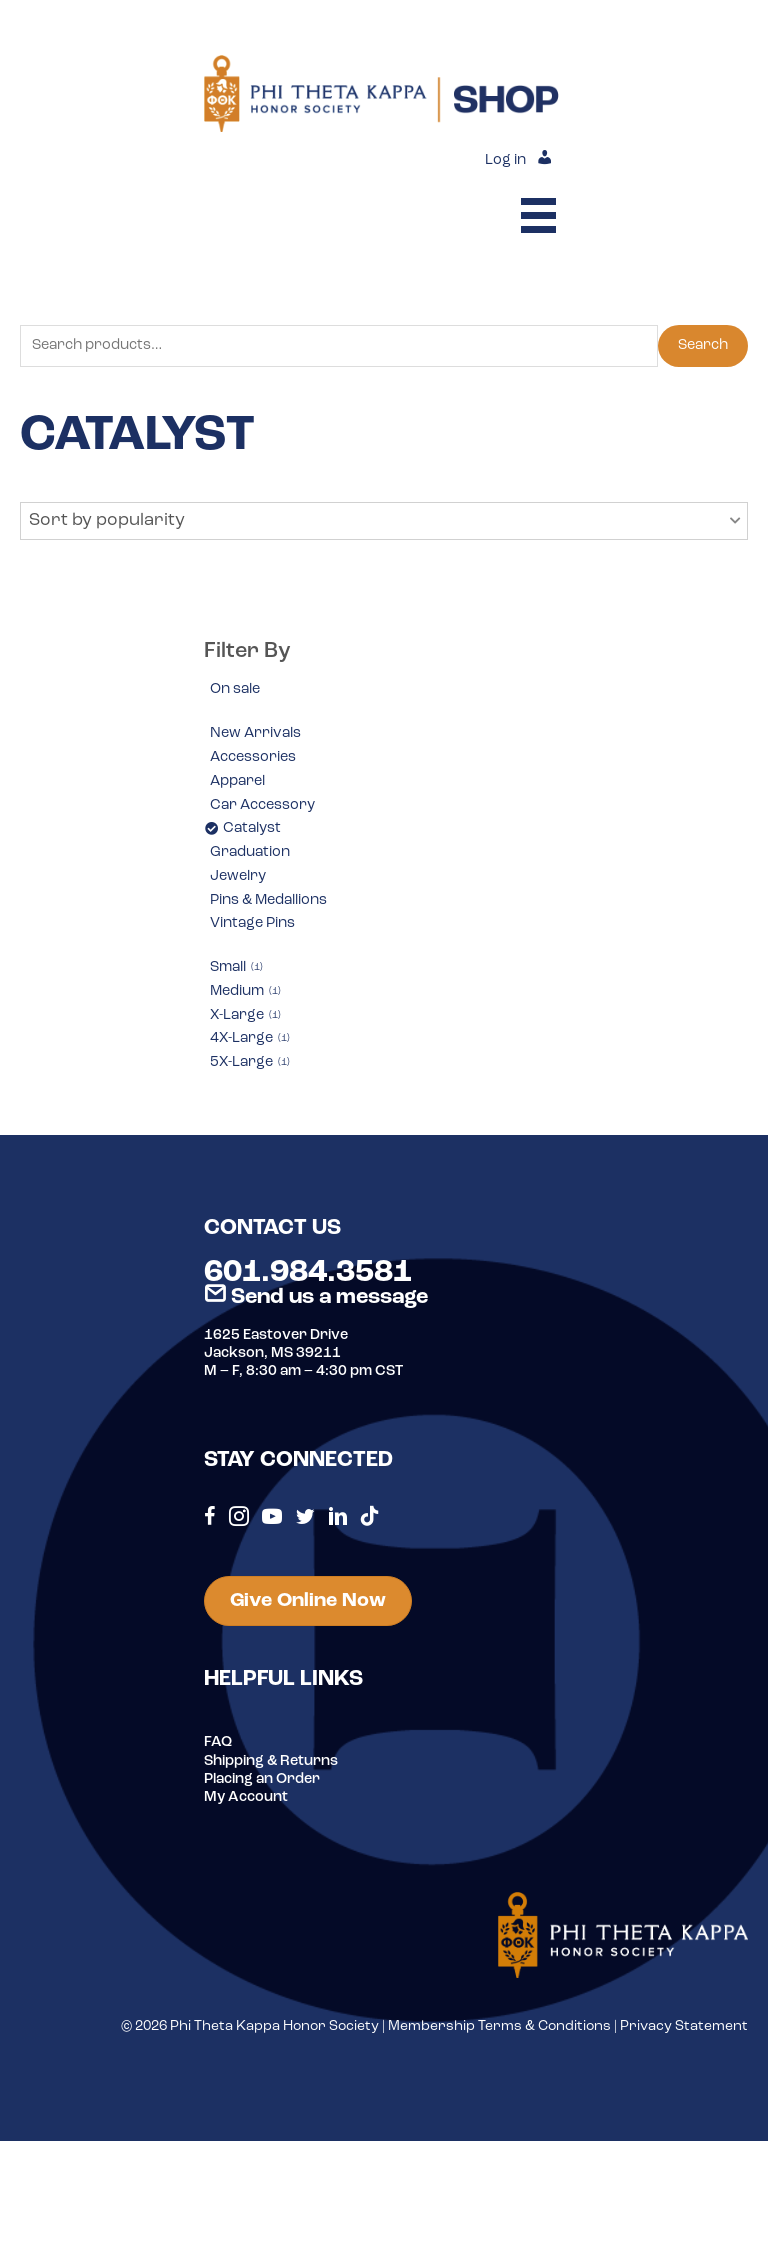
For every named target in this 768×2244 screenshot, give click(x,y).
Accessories (253, 757)
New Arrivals (255, 733)
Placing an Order (262, 1779)
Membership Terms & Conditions (499, 2026)
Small (236, 967)
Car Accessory (262, 805)
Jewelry (238, 876)
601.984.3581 (308, 1273)
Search (703, 345)
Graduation (250, 852)
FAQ (218, 1742)
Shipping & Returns (271, 1761)
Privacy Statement (684, 2026)
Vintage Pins (252, 923)
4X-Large (250, 1038)
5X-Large (250, 1062)
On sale (235, 689)
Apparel (237, 781)
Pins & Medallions (268, 900)
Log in (505, 160)
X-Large (245, 1015)
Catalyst (252, 828)
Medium (245, 991)
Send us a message (316, 1297)
